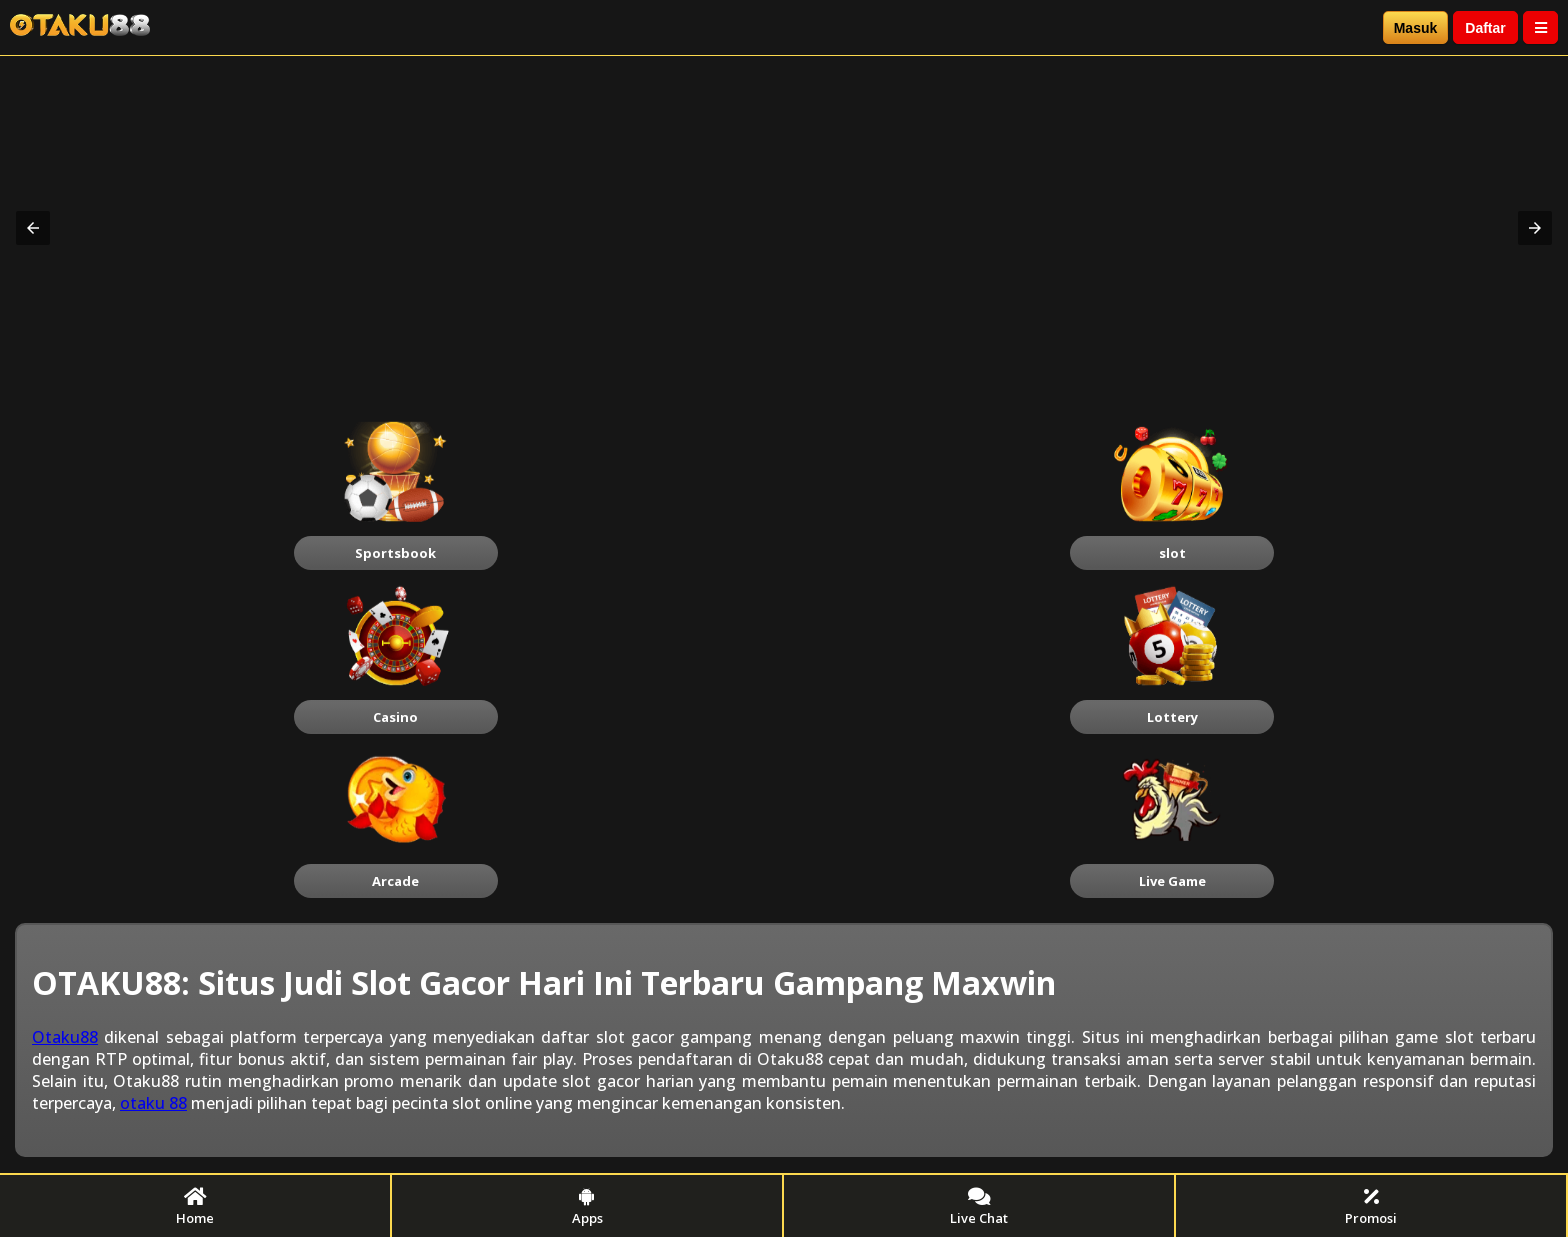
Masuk (1416, 28)
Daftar (1485, 28)
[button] (33, 228)
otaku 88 (153, 1103)
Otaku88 (65, 1037)
